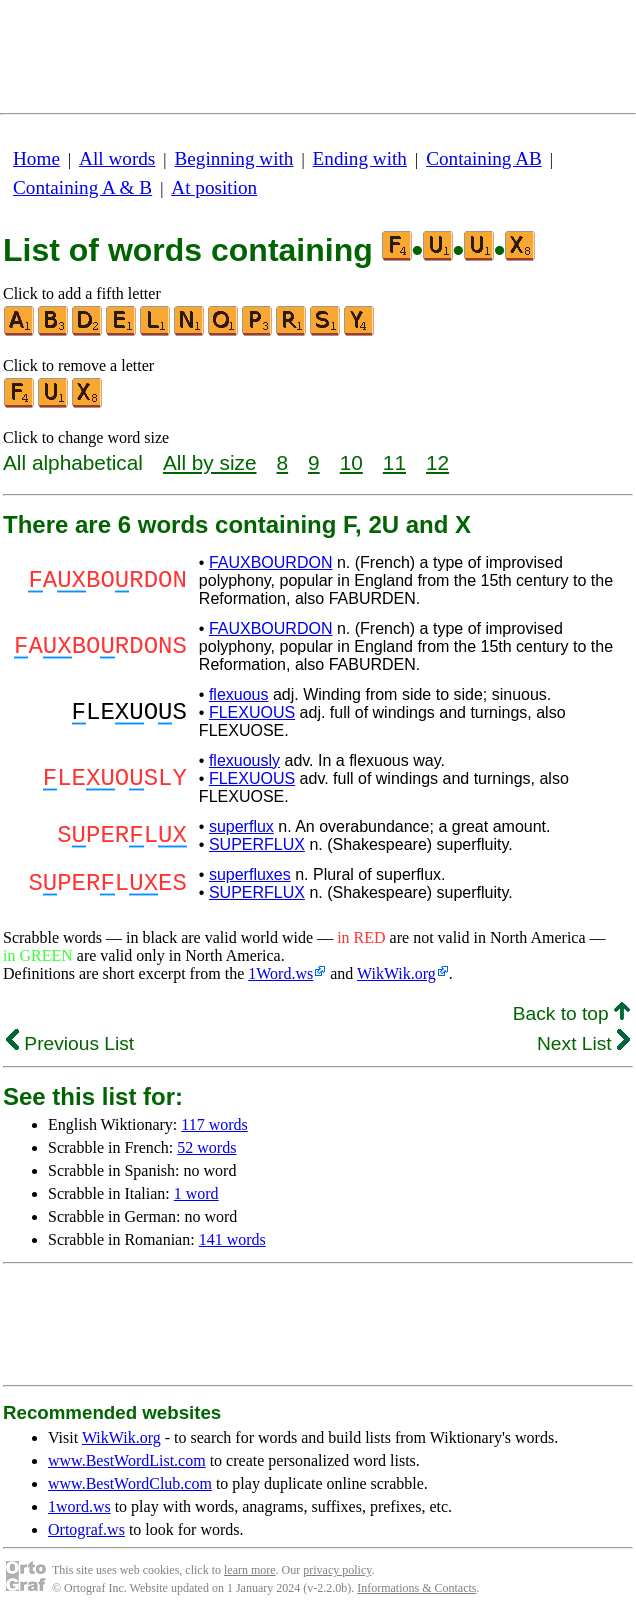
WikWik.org (396, 973)
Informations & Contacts (416, 1588)
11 (394, 462)
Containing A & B (82, 187)
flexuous (239, 694)
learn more (250, 1570)
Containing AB (484, 158)
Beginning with (234, 158)
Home (36, 158)
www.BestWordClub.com (130, 1483)
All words (117, 158)
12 (437, 462)
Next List (583, 1043)
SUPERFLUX (257, 844)
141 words (232, 1239)
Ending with (360, 158)
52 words (206, 1147)
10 (351, 462)
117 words (214, 1124)
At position (214, 187)
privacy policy (337, 1570)
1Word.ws (280, 973)
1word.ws (79, 1506)
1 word (196, 1193)
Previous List (70, 1043)
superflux (241, 826)
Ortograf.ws (86, 1529)
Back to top (571, 1013)
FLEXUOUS (252, 712)
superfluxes (250, 874)
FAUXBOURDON (271, 562)
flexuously (244, 760)
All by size (210, 462)
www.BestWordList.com (127, 1460)
